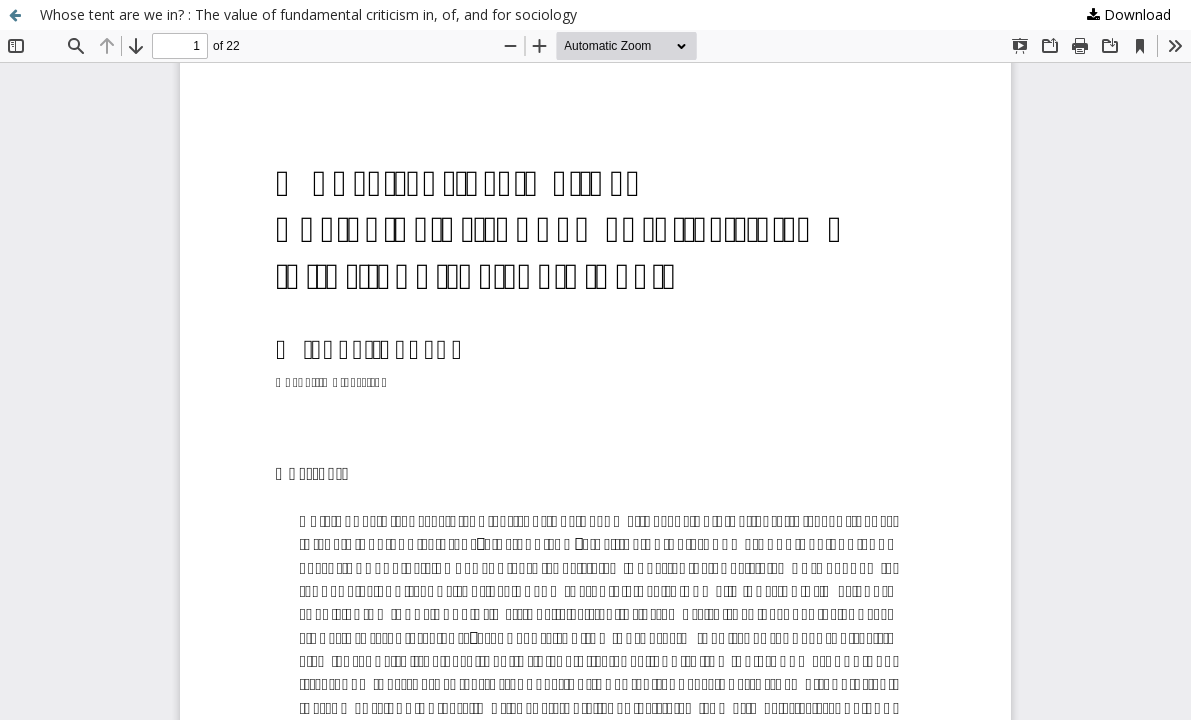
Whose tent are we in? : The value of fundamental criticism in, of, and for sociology (308, 14)
